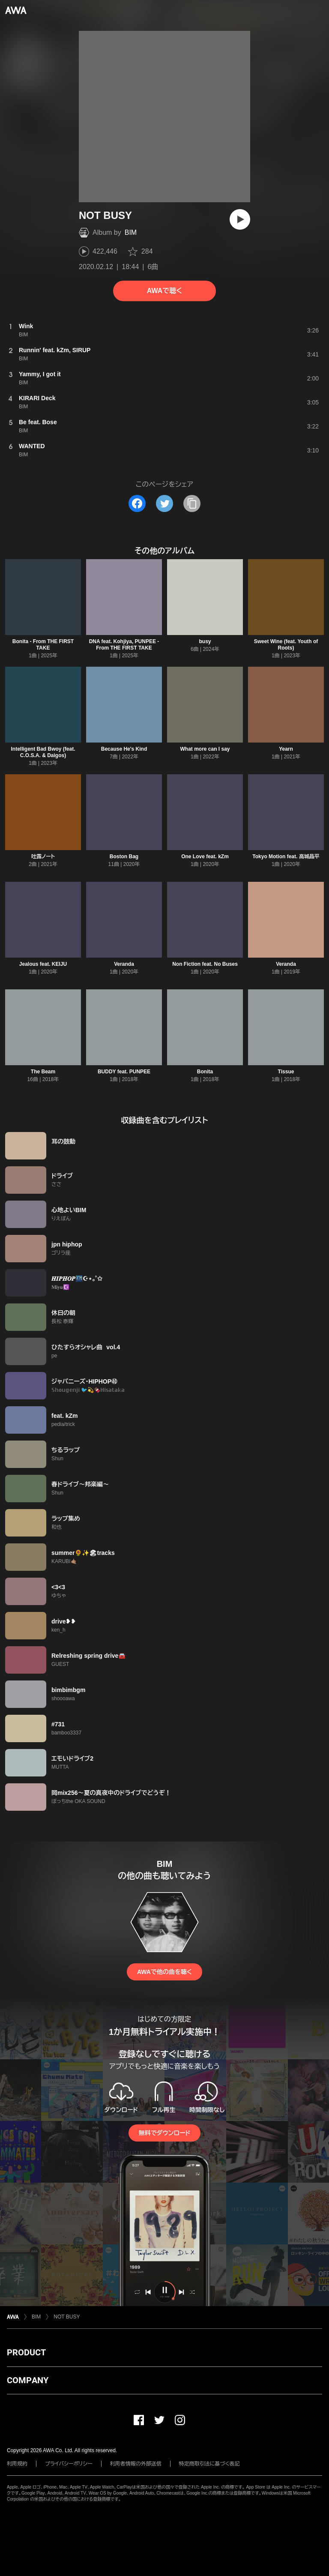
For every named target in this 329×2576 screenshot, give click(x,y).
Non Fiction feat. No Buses (205, 964)
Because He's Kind (124, 749)
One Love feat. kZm (205, 857)
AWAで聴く (164, 290)
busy (205, 641)
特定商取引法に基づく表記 (209, 2464)
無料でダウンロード (164, 2133)
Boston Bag (124, 857)
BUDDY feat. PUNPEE (124, 1072)
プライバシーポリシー (69, 2464)
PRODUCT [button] (26, 2352)
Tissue (286, 1072)
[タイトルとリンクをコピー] (191, 503)
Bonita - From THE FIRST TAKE (43, 644)
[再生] (240, 219)
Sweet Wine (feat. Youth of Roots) (286, 644)
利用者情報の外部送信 (136, 2464)
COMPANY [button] (27, 2380)
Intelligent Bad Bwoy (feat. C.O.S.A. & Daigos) (43, 752)
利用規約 (17, 2464)
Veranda (124, 964)
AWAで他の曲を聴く (164, 1971)
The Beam (43, 1072)
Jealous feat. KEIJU (43, 964)
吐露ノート (43, 857)
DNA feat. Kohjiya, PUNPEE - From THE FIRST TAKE (124, 644)
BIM (131, 232)
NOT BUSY (67, 2317)
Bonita (205, 1072)
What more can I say (205, 749)
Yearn (286, 749)
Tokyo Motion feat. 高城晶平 (285, 857)
